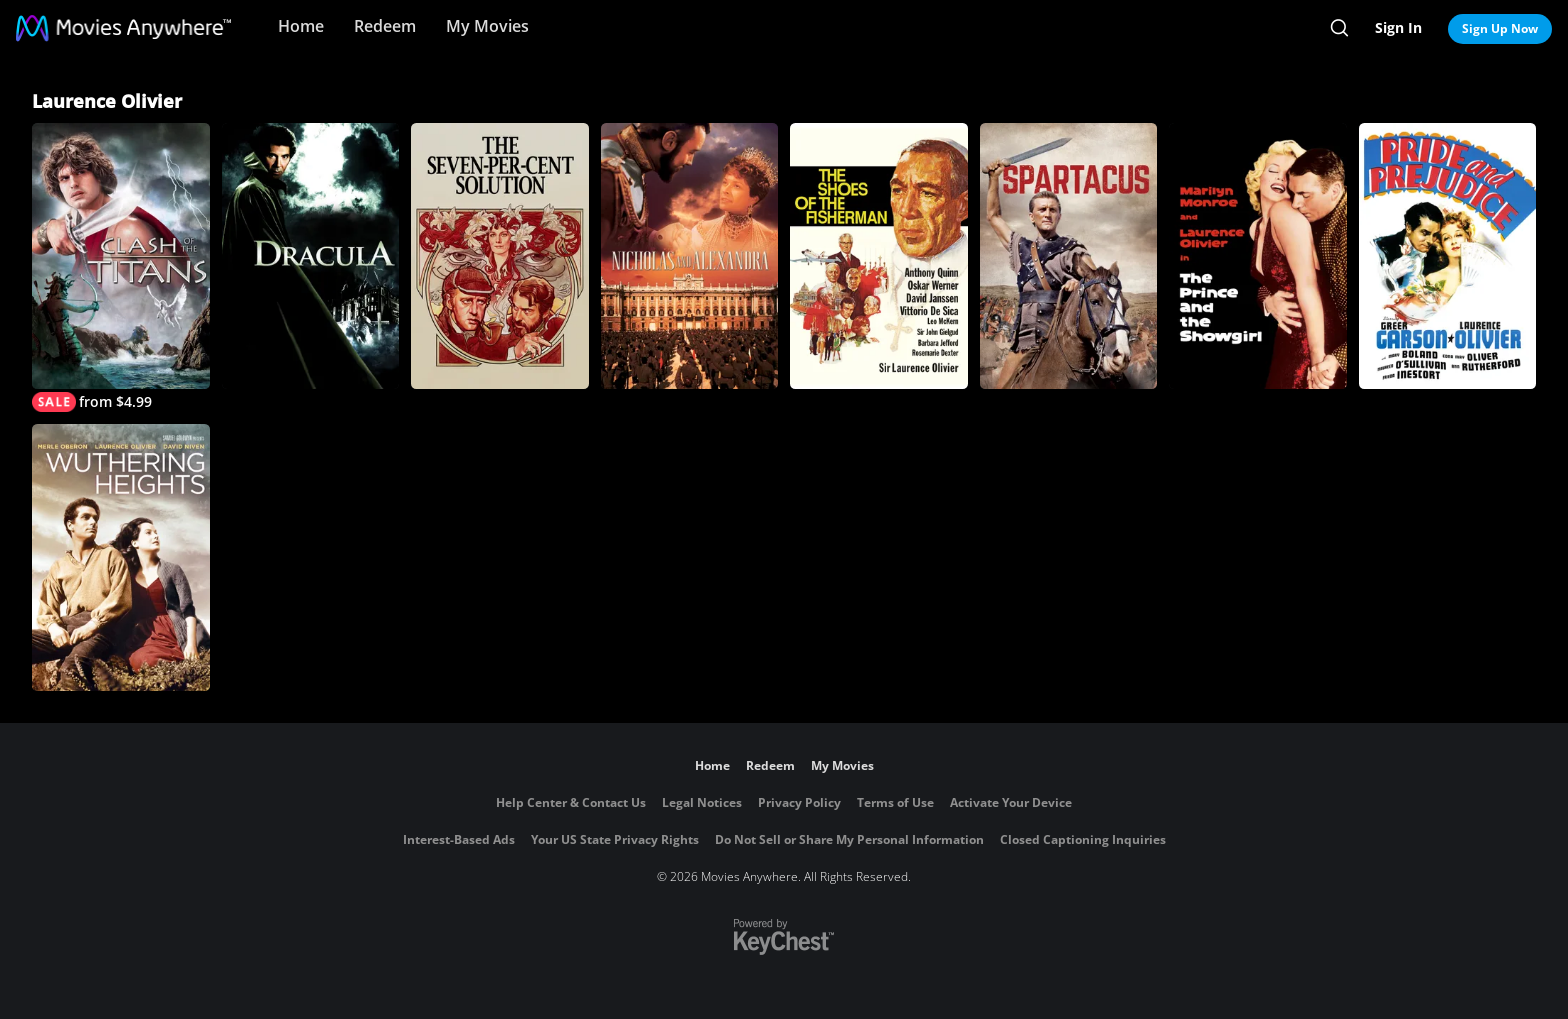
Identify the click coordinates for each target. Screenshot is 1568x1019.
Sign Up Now (1500, 28)
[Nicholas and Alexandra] (690, 256)
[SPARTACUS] (1069, 256)
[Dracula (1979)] (311, 256)
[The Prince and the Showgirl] (1258, 256)
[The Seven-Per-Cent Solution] (500, 256)
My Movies (487, 26)
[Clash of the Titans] (121, 267)
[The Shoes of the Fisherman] (879, 256)
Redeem (385, 26)
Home (301, 26)
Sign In (1398, 27)
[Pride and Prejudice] (1448, 256)
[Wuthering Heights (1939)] (121, 557)
